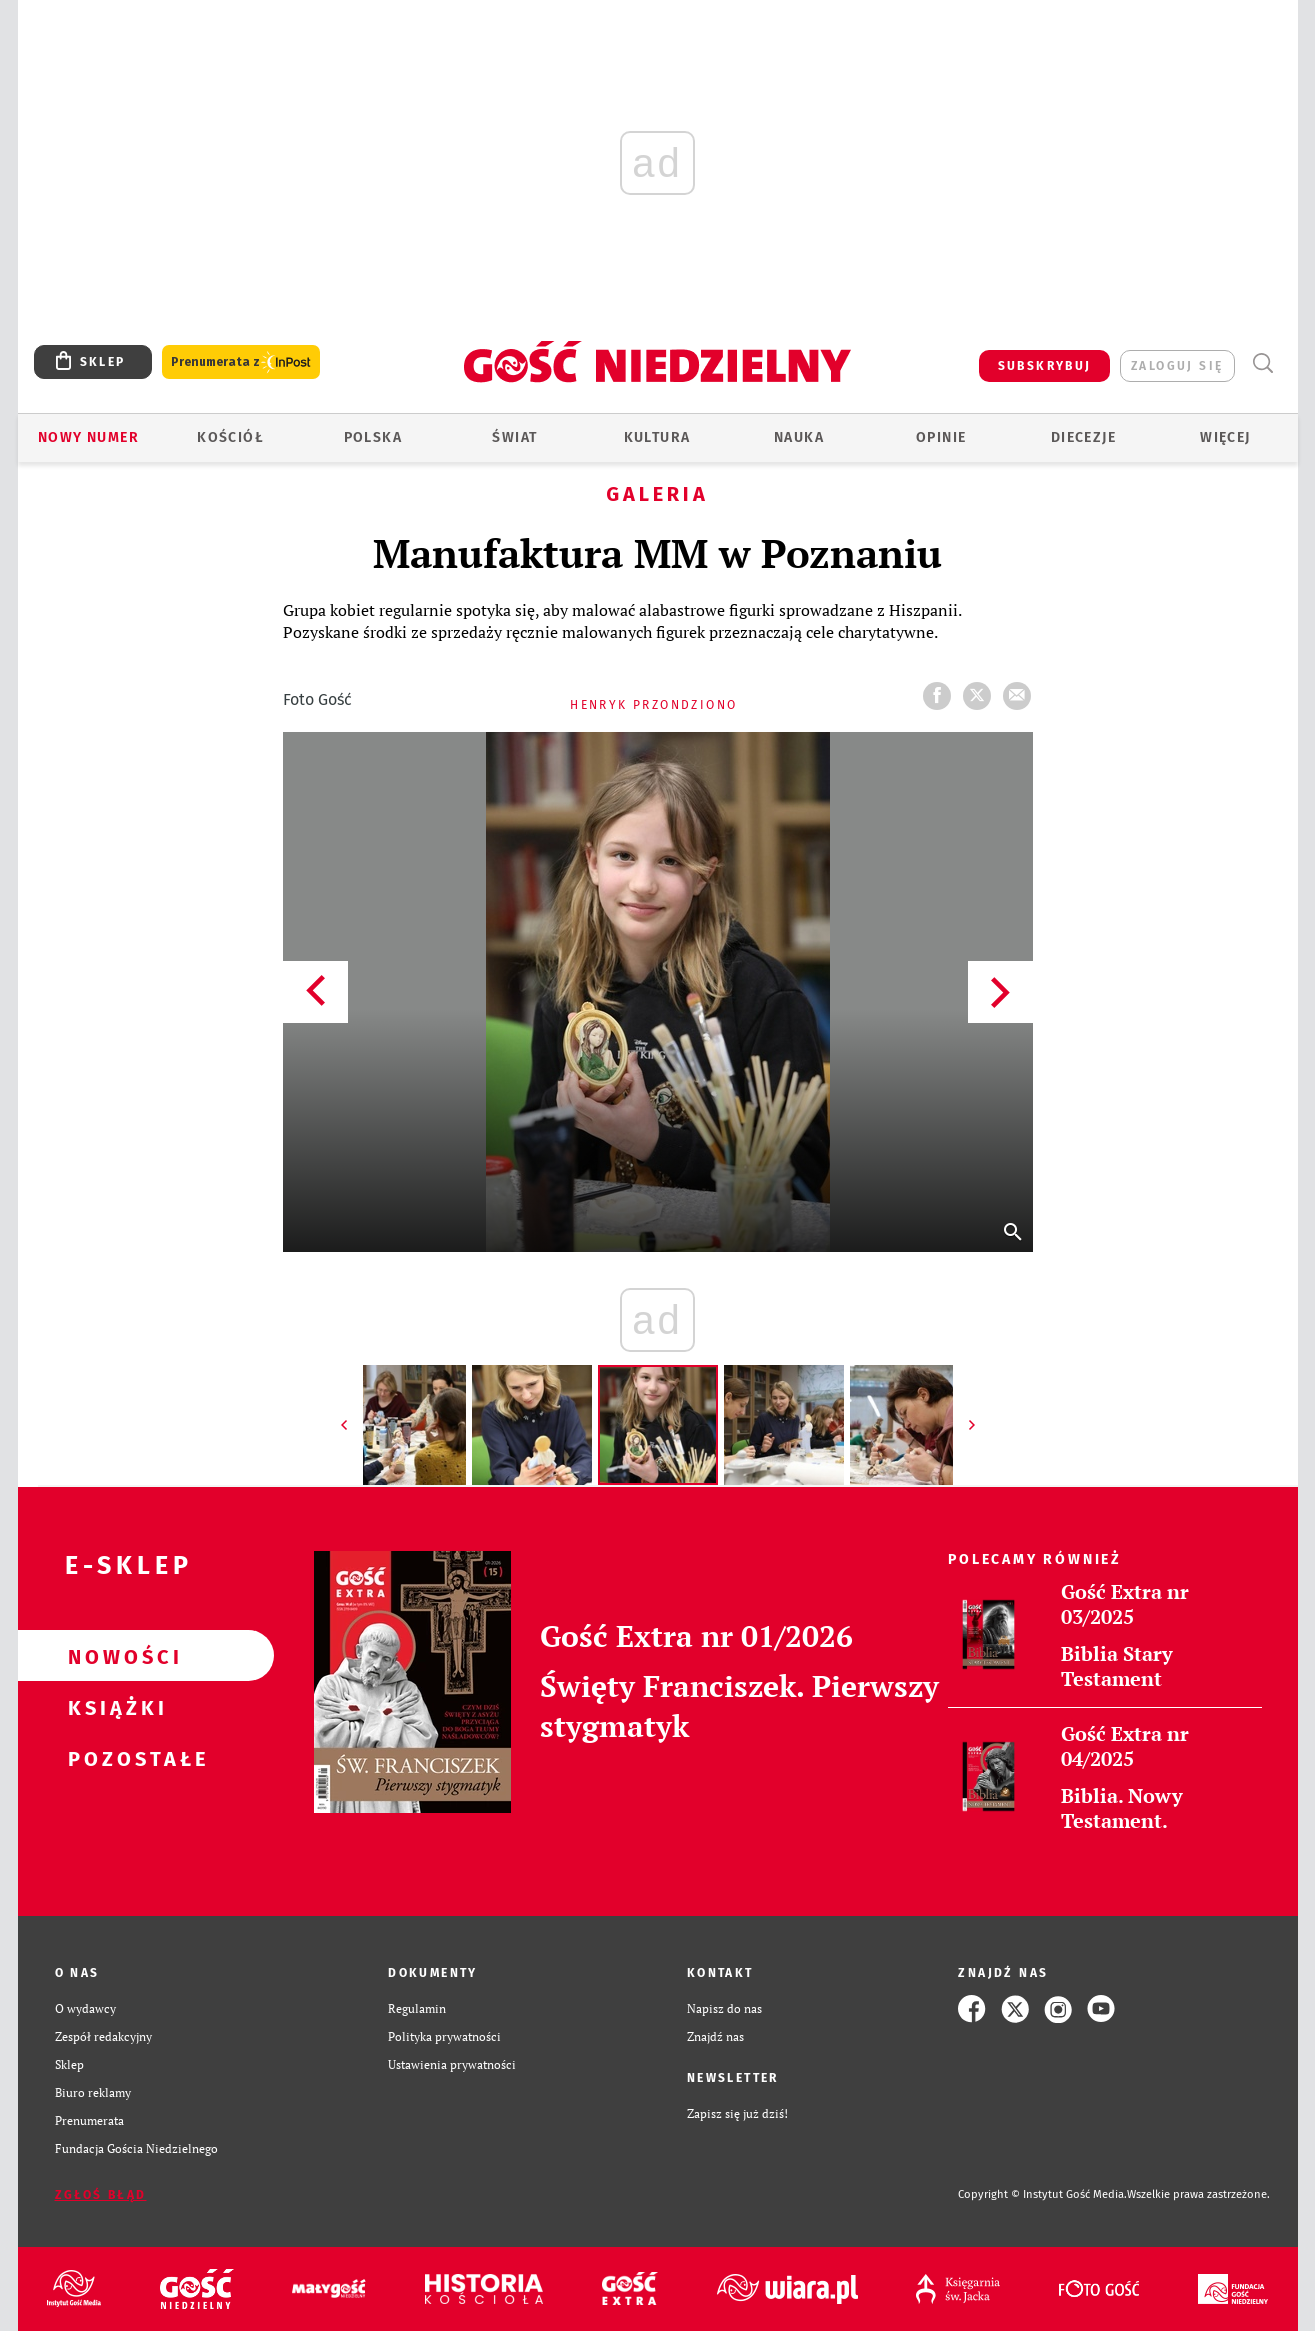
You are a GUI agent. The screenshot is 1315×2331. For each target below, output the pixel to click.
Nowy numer (88, 437)
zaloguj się (1177, 366)
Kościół (230, 437)
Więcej (1225, 437)
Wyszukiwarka (1263, 363)
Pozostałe (114, 1758)
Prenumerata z (241, 362)
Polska (373, 437)
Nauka (799, 437)
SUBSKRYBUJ (1045, 366)
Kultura (657, 437)
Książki (114, 1707)
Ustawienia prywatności (452, 2064)
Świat (514, 437)
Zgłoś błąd (101, 2195)
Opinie (941, 437)
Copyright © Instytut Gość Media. (1042, 2194)
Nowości (114, 1656)
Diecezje (1083, 437)
